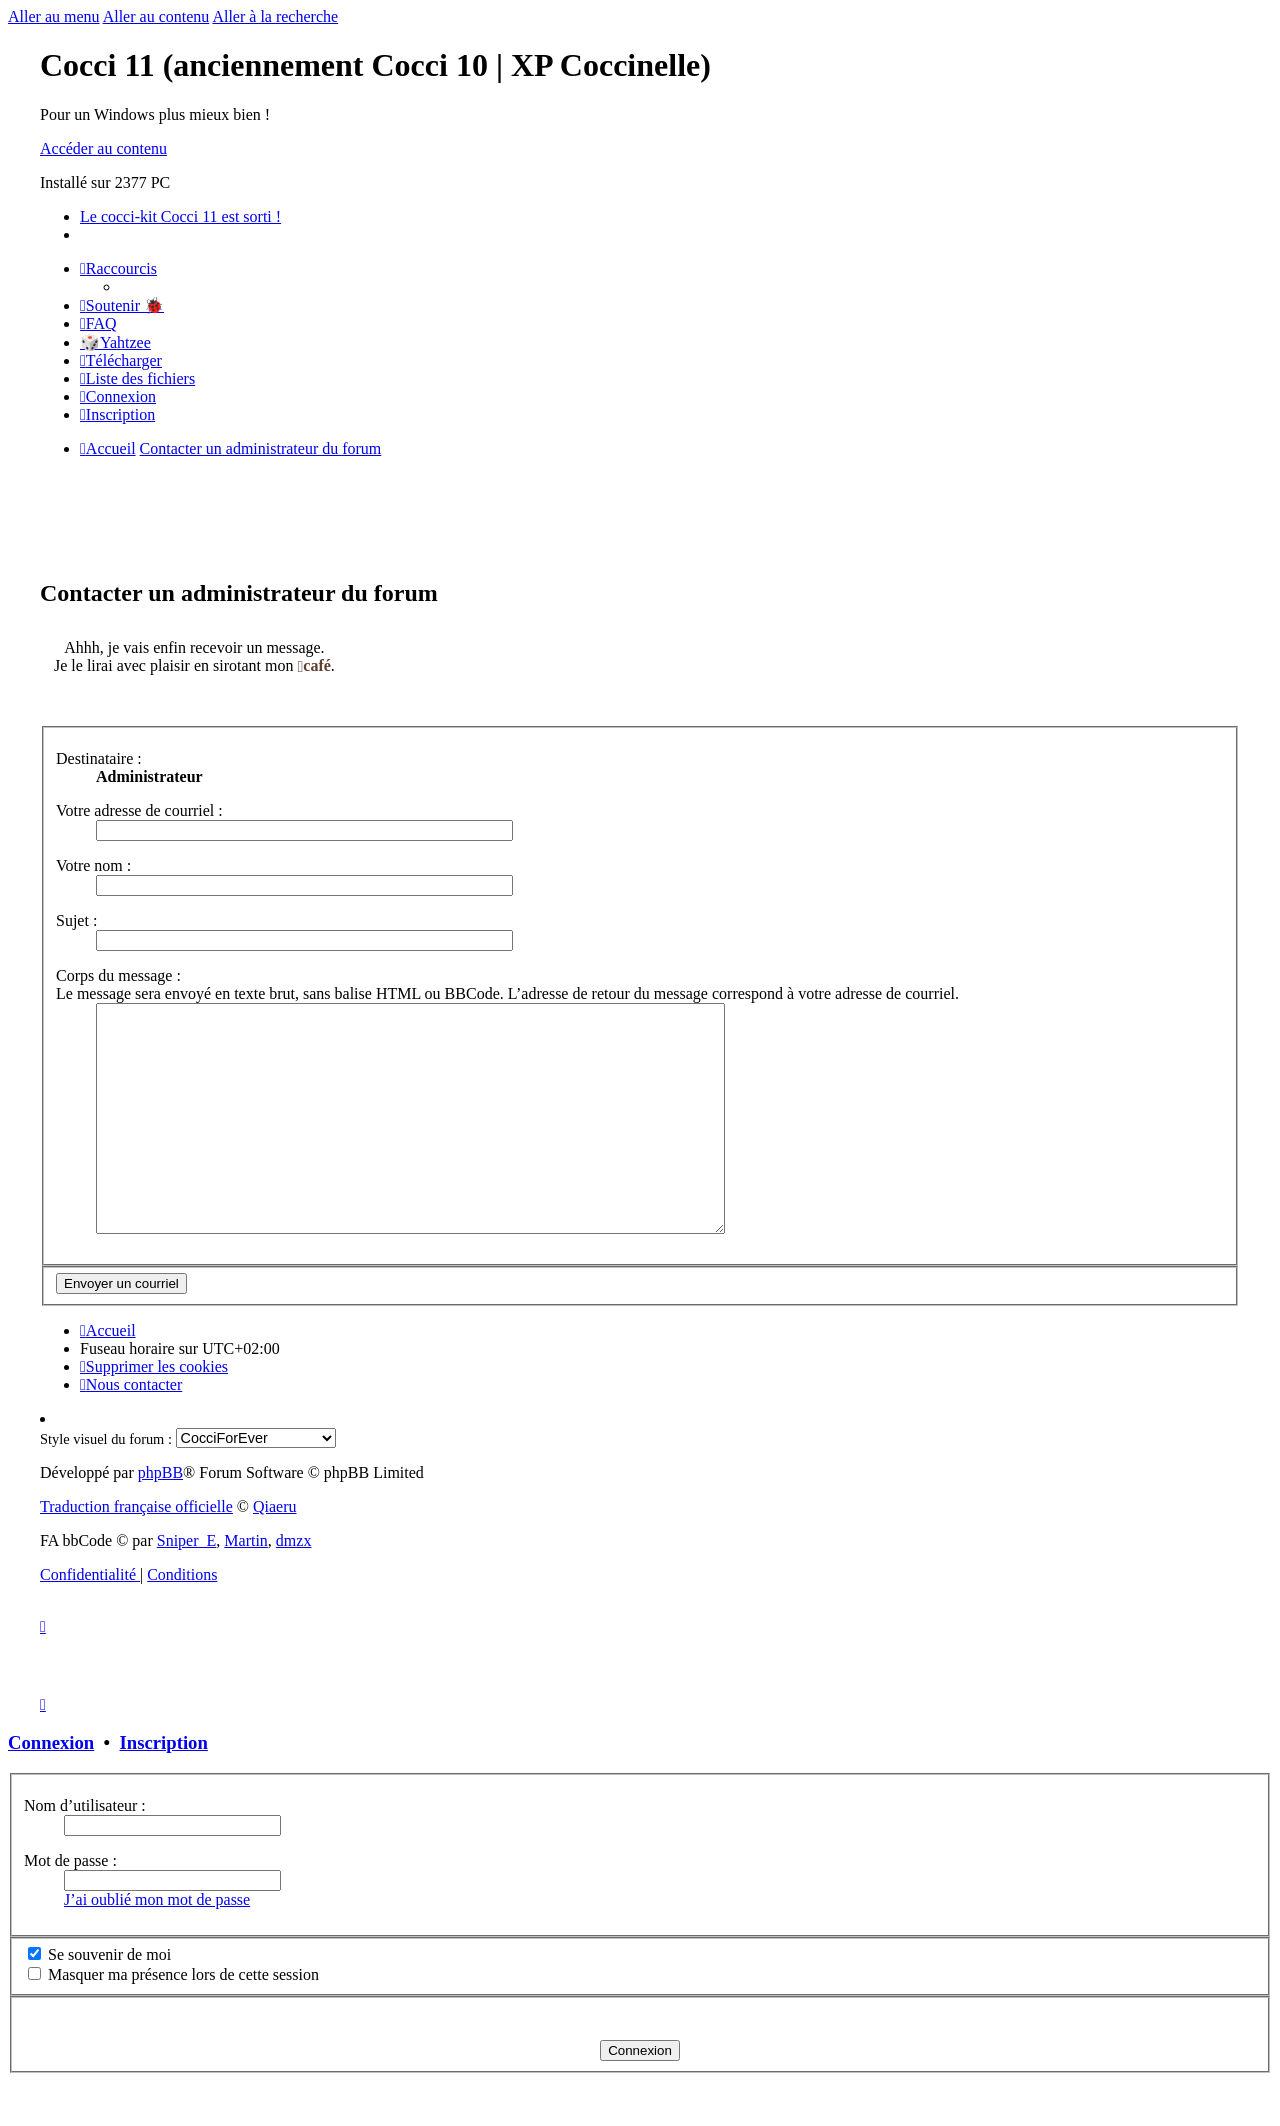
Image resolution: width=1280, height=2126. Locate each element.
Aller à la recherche (275, 16)
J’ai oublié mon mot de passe (157, 1944)
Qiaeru (275, 1551)
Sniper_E (187, 1585)
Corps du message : (118, 975)
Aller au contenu (156, 16)
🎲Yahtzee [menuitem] (115, 342)
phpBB (160, 1517)
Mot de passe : (70, 1905)
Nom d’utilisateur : (85, 1850)
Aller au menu (54, 16)
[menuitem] (122, 305)
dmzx (294, 1585)
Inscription (164, 1787)
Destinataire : (99, 758)
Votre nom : (93, 865)
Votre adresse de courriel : (139, 810)
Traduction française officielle (136, 1551)
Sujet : (76, 920)
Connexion (51, 1787)
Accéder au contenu (103, 148)
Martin (246, 1585)
